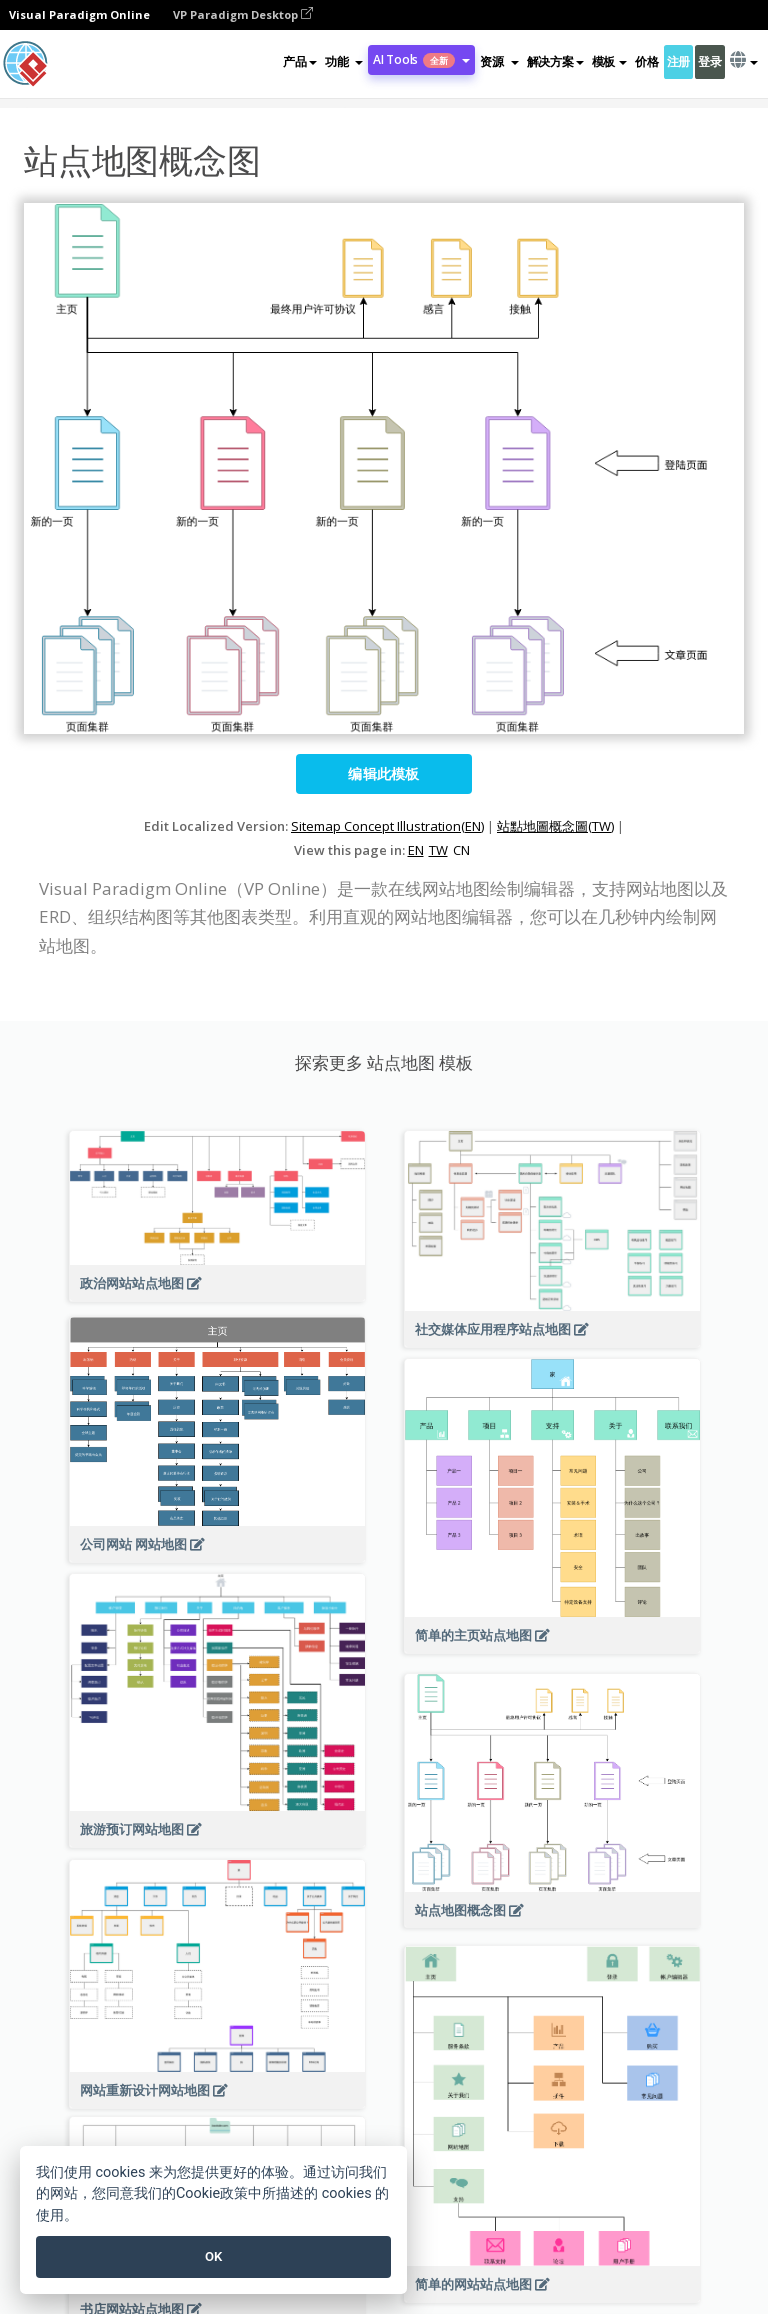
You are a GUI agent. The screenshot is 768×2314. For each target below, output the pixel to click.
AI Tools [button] (421, 59)
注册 (678, 61)
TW (438, 850)
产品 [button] (299, 61)
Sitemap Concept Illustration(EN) (387, 826)
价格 (646, 61)
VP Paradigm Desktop (243, 14)
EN (416, 850)
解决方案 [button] (555, 61)
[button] (344, 62)
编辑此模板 (384, 773)
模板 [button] (609, 61)
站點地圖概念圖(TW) (555, 826)
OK (213, 2256)
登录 (709, 61)
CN (461, 850)
